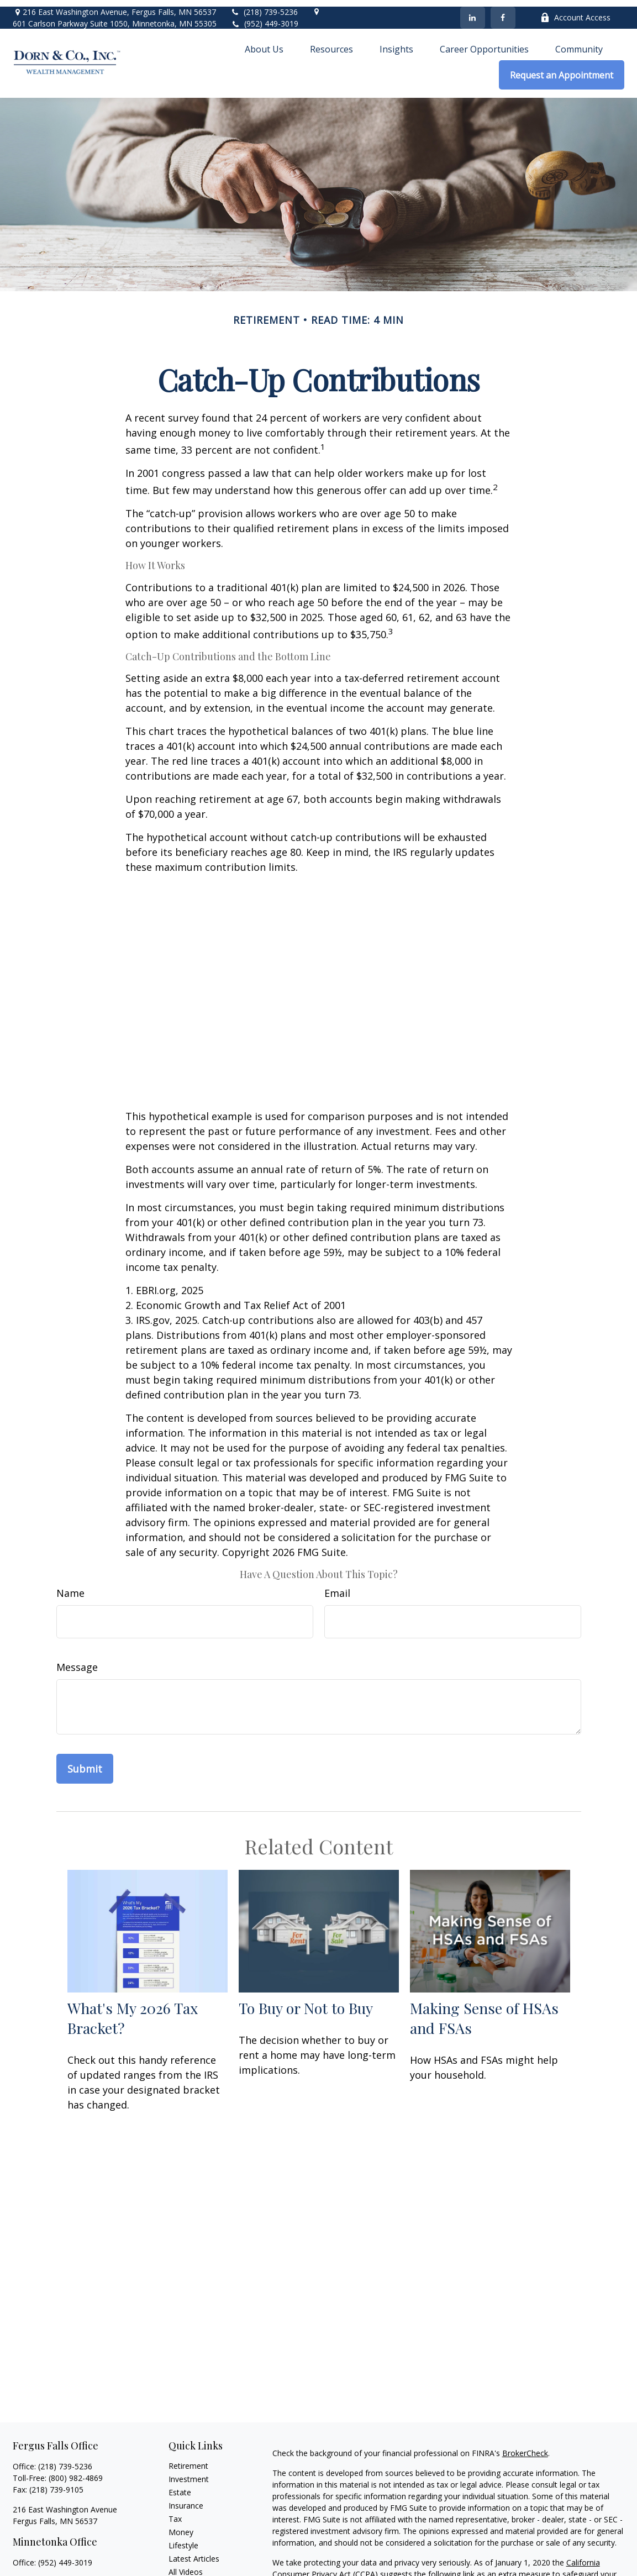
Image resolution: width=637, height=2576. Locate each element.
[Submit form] (84, 1762)
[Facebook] (503, 11)
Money (181, 2525)
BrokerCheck (525, 2446)
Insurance (186, 2499)
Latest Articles (194, 2552)
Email (337, 1586)
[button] (264, 42)
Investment (189, 2472)
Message (77, 1660)
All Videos (186, 2565)
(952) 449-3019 (271, 17)
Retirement (188, 2459)
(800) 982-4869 (76, 2471)
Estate (180, 2485)
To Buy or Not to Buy (306, 2001)
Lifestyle (183, 2538)
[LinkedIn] (472, 11)
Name (70, 1586)
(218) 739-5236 (264, 5)
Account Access (575, 11)
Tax (175, 2512)
